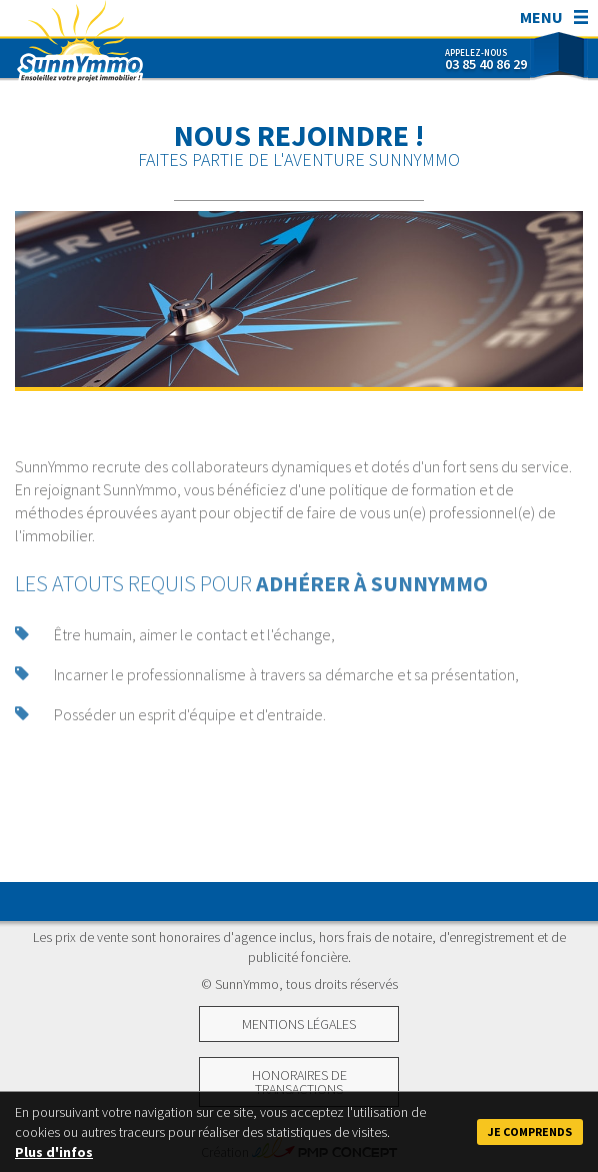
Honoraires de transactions (299, 1082)
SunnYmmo (80, 45)
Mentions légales (299, 1024)
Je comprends (530, 1131)
